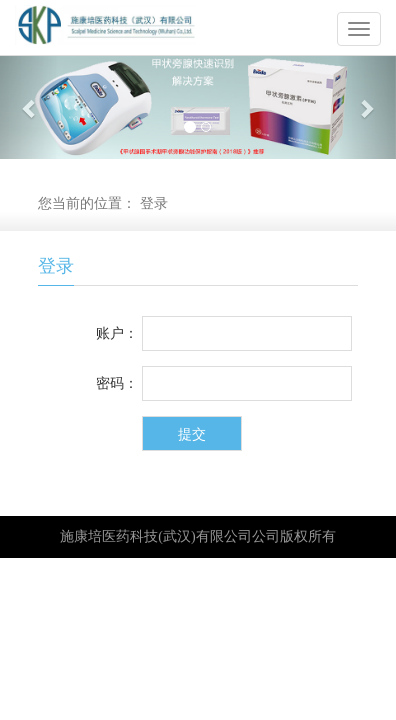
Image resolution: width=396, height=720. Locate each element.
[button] (29, 107)
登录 (154, 203)
